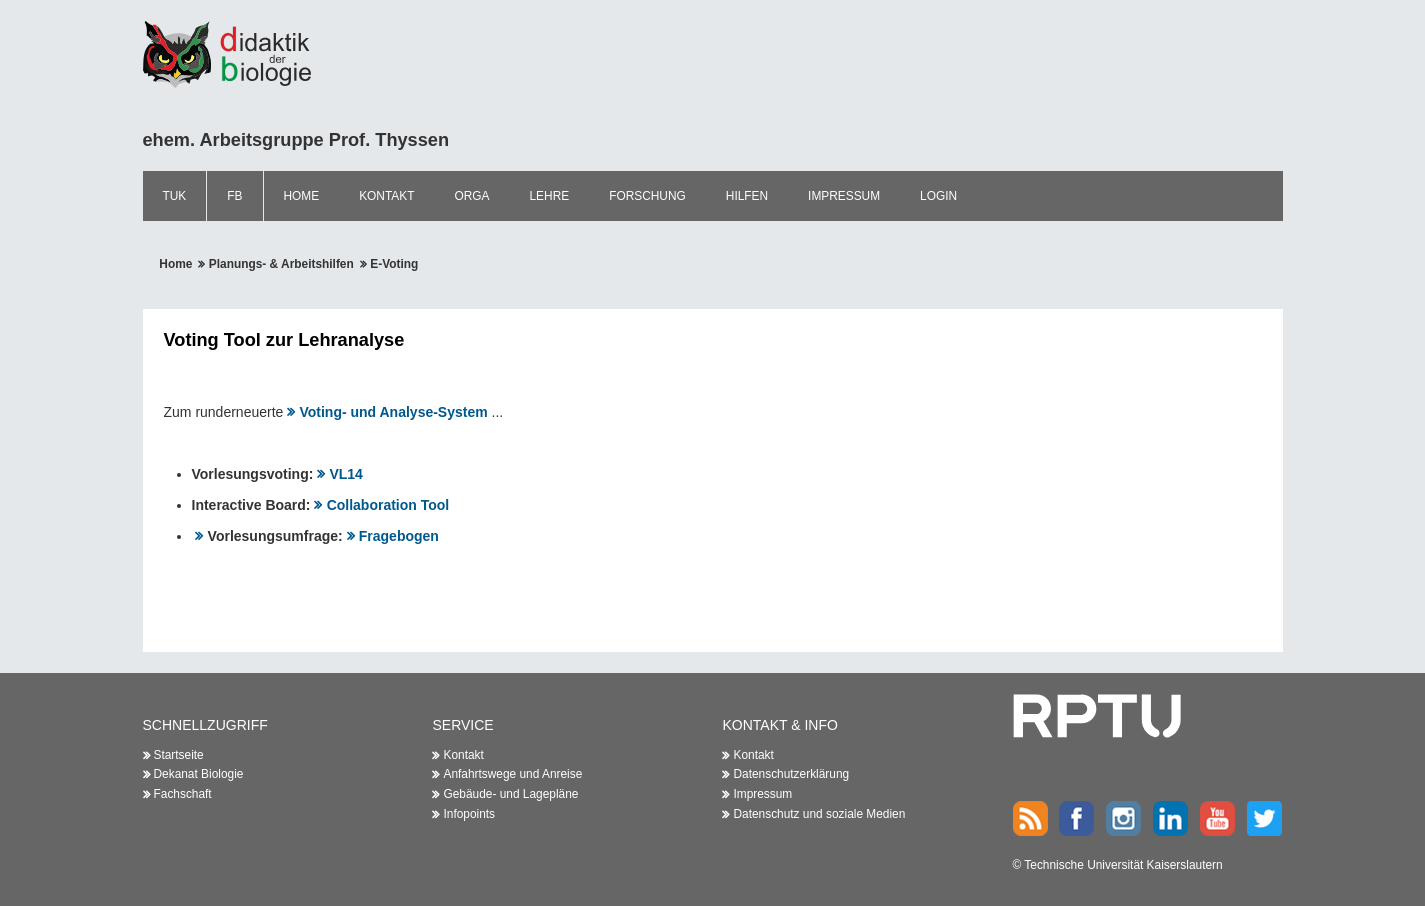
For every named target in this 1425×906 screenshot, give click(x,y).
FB (234, 196)
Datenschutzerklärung (791, 774)
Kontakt (386, 196)
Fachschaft (183, 794)
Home (302, 196)
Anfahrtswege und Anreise (512, 774)
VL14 (345, 474)
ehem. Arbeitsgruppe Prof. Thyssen (296, 140)
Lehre (550, 196)
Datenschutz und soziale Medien (819, 814)
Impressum (844, 196)
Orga (471, 196)
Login (938, 196)
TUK (175, 196)
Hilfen (747, 196)
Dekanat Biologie (199, 774)
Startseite (179, 755)
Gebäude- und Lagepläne (510, 794)
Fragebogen (399, 536)
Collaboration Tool (388, 505)
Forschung (647, 196)
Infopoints (469, 814)
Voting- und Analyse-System (393, 412)
